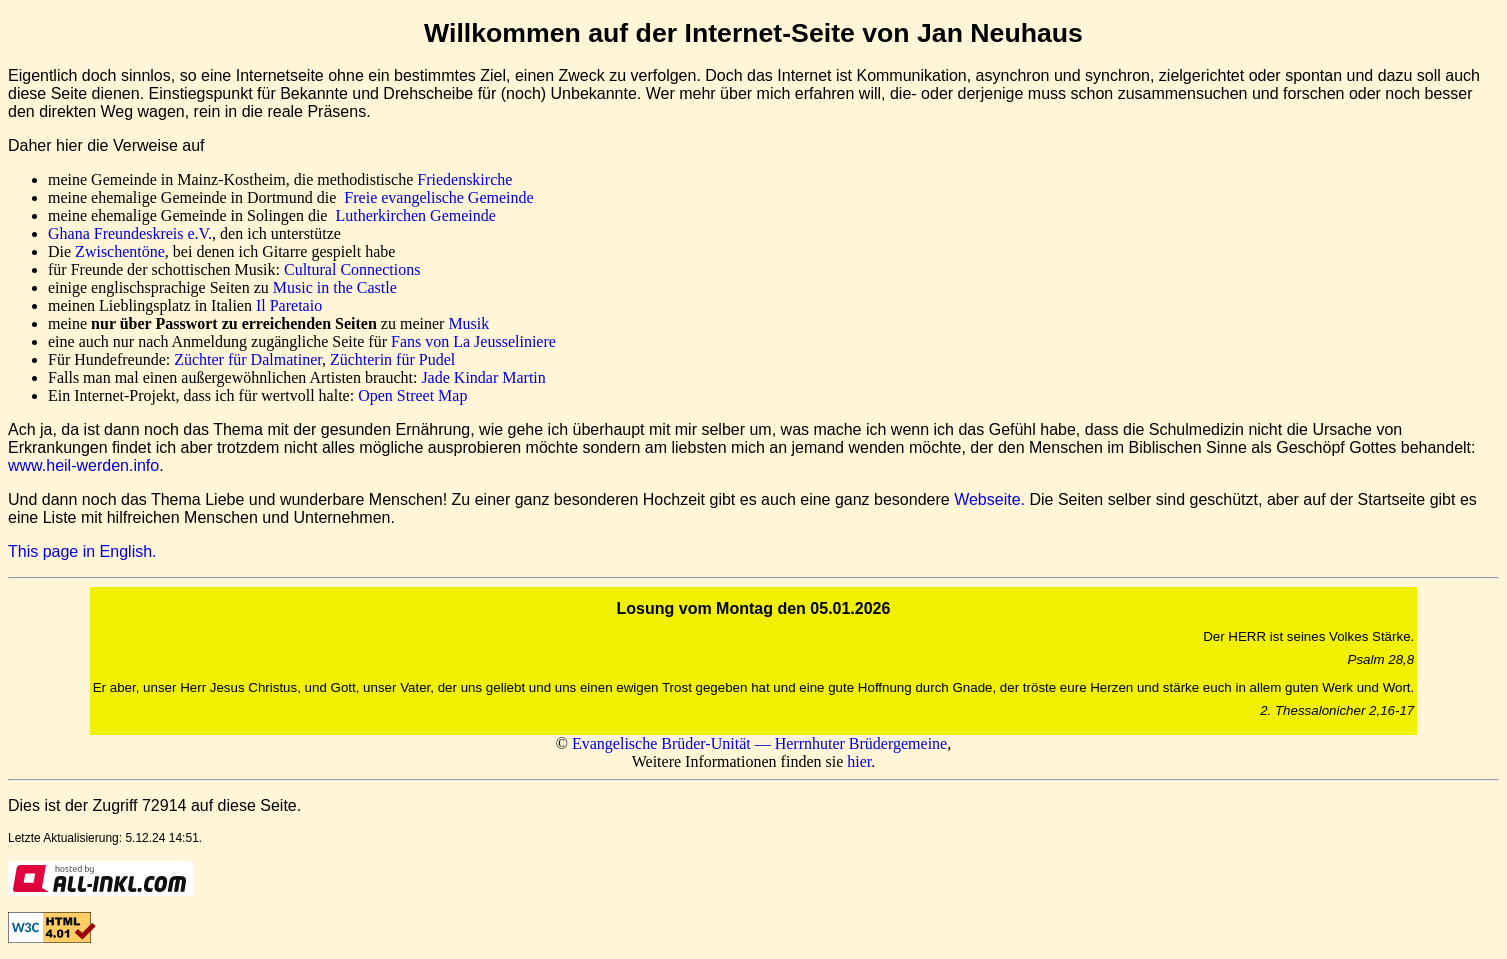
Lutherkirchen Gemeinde (415, 215)
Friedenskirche (464, 179)
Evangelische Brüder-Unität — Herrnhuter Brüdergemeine (759, 743)
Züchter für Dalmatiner (248, 359)
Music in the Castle (335, 287)
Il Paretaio (289, 305)
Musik (468, 323)
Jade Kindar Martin (483, 377)
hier (859, 761)
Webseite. (989, 499)
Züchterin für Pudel (392, 359)
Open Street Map (412, 395)
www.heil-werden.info (83, 465)
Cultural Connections (352, 269)
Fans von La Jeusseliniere (473, 341)
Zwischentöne (120, 251)
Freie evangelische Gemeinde (438, 197)
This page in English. (82, 551)
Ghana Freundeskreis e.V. (130, 233)
